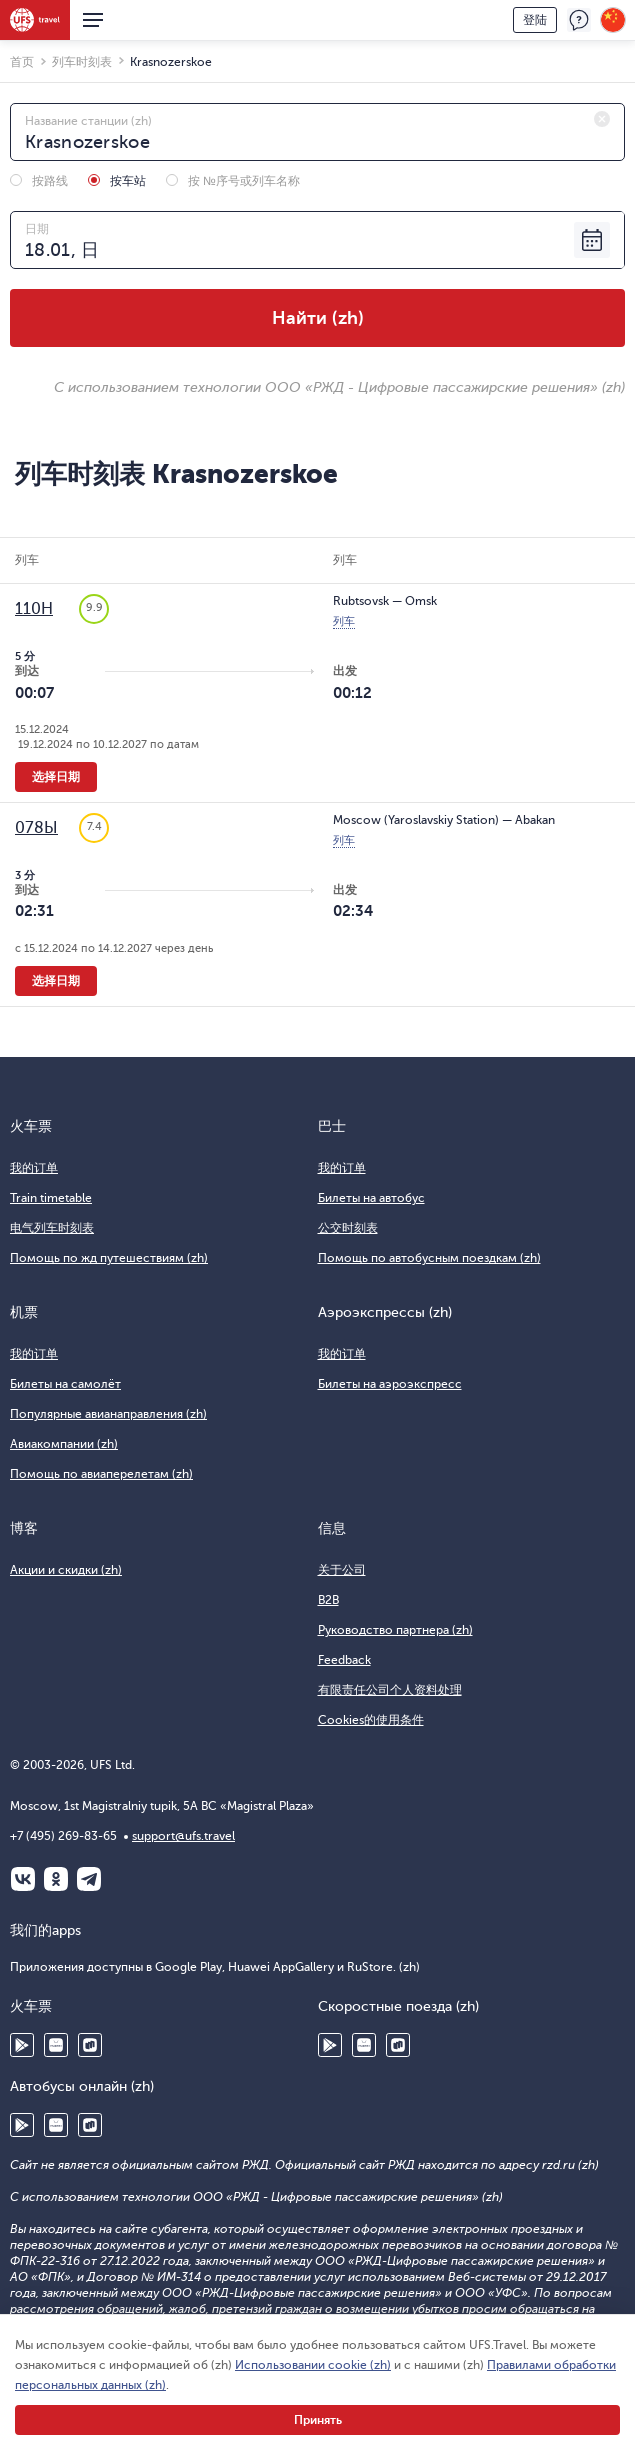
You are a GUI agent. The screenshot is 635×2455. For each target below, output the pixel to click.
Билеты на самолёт (65, 1384)
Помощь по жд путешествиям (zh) (109, 1258)
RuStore (90, 2045)
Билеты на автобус (371, 1198)
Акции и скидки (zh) (66, 1570)
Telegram (89, 1879)
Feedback (344, 1660)
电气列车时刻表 (52, 1228)
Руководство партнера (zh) (395, 1630)
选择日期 (56, 777)
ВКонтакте (23, 1879)
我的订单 (34, 1168)
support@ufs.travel (183, 1836)
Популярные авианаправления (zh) (108, 1414)
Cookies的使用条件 (371, 1720)
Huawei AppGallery (56, 2045)
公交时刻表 (348, 1228)
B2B (328, 1600)
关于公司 (342, 1570)
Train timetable (51, 1198)
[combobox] (317, 132)
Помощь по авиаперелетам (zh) (101, 1474)
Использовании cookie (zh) (313, 2365)
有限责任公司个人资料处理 (390, 1690)
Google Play (22, 2045)
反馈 (579, 20)
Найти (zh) (318, 318)
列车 (344, 621)
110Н (34, 609)
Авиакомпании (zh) (64, 1444)
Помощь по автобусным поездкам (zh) (429, 1258)
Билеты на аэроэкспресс (390, 1384)
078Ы (36, 828)
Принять (318, 2420)
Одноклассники (56, 1879)
